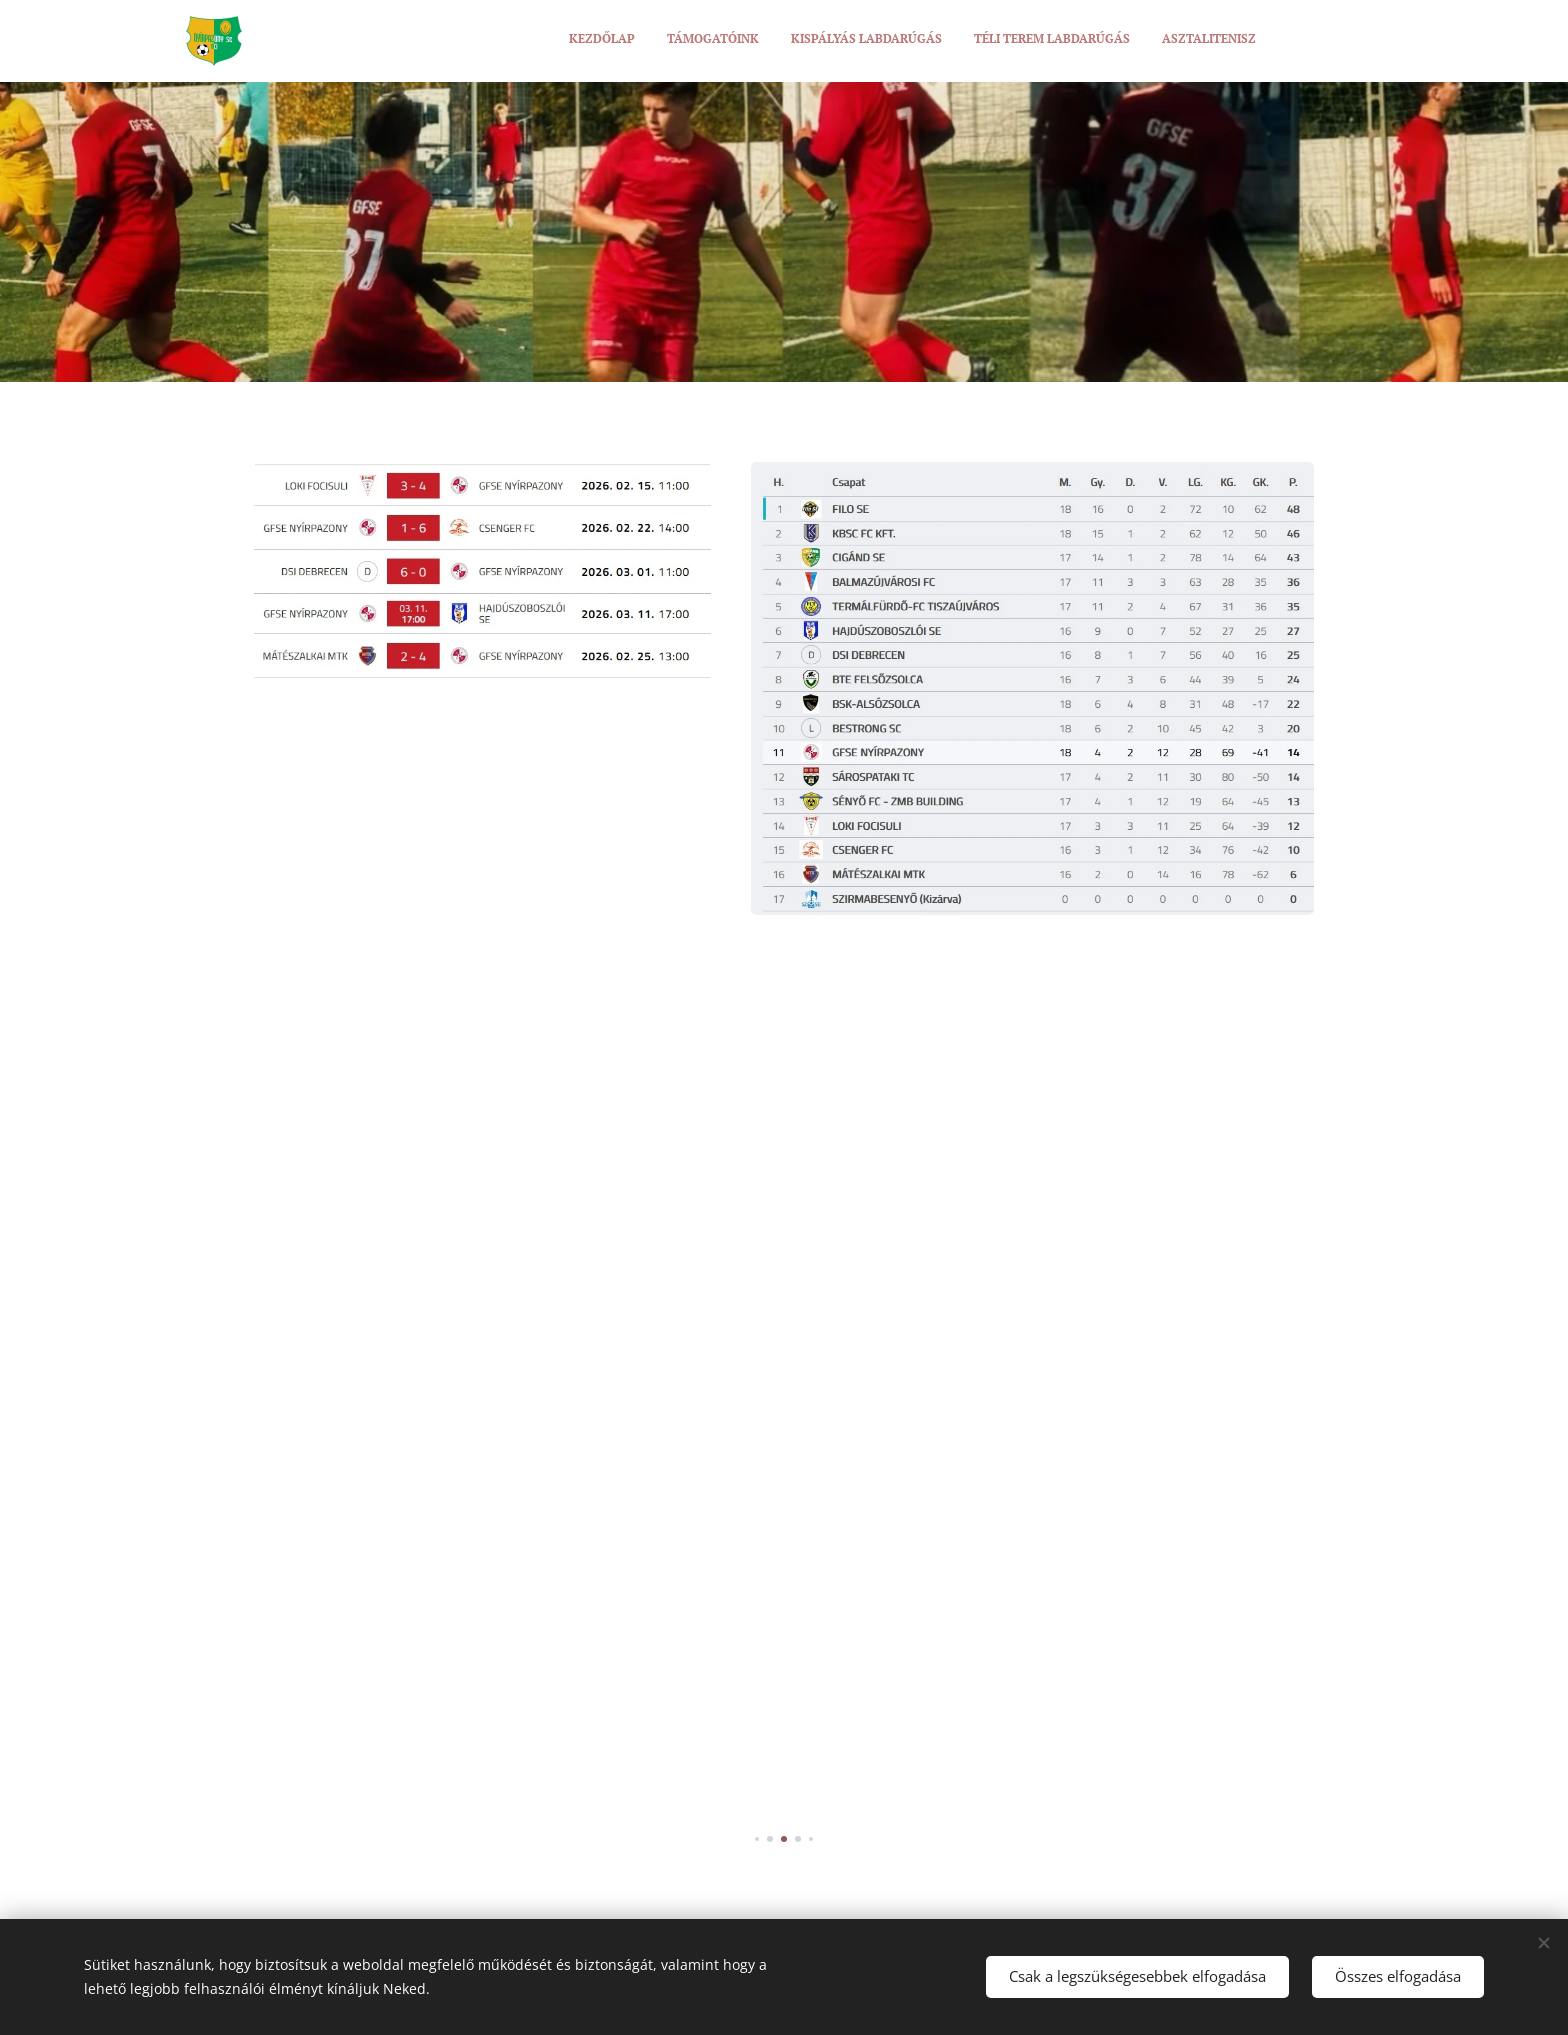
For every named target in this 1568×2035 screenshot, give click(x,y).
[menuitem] (1133, 41)
